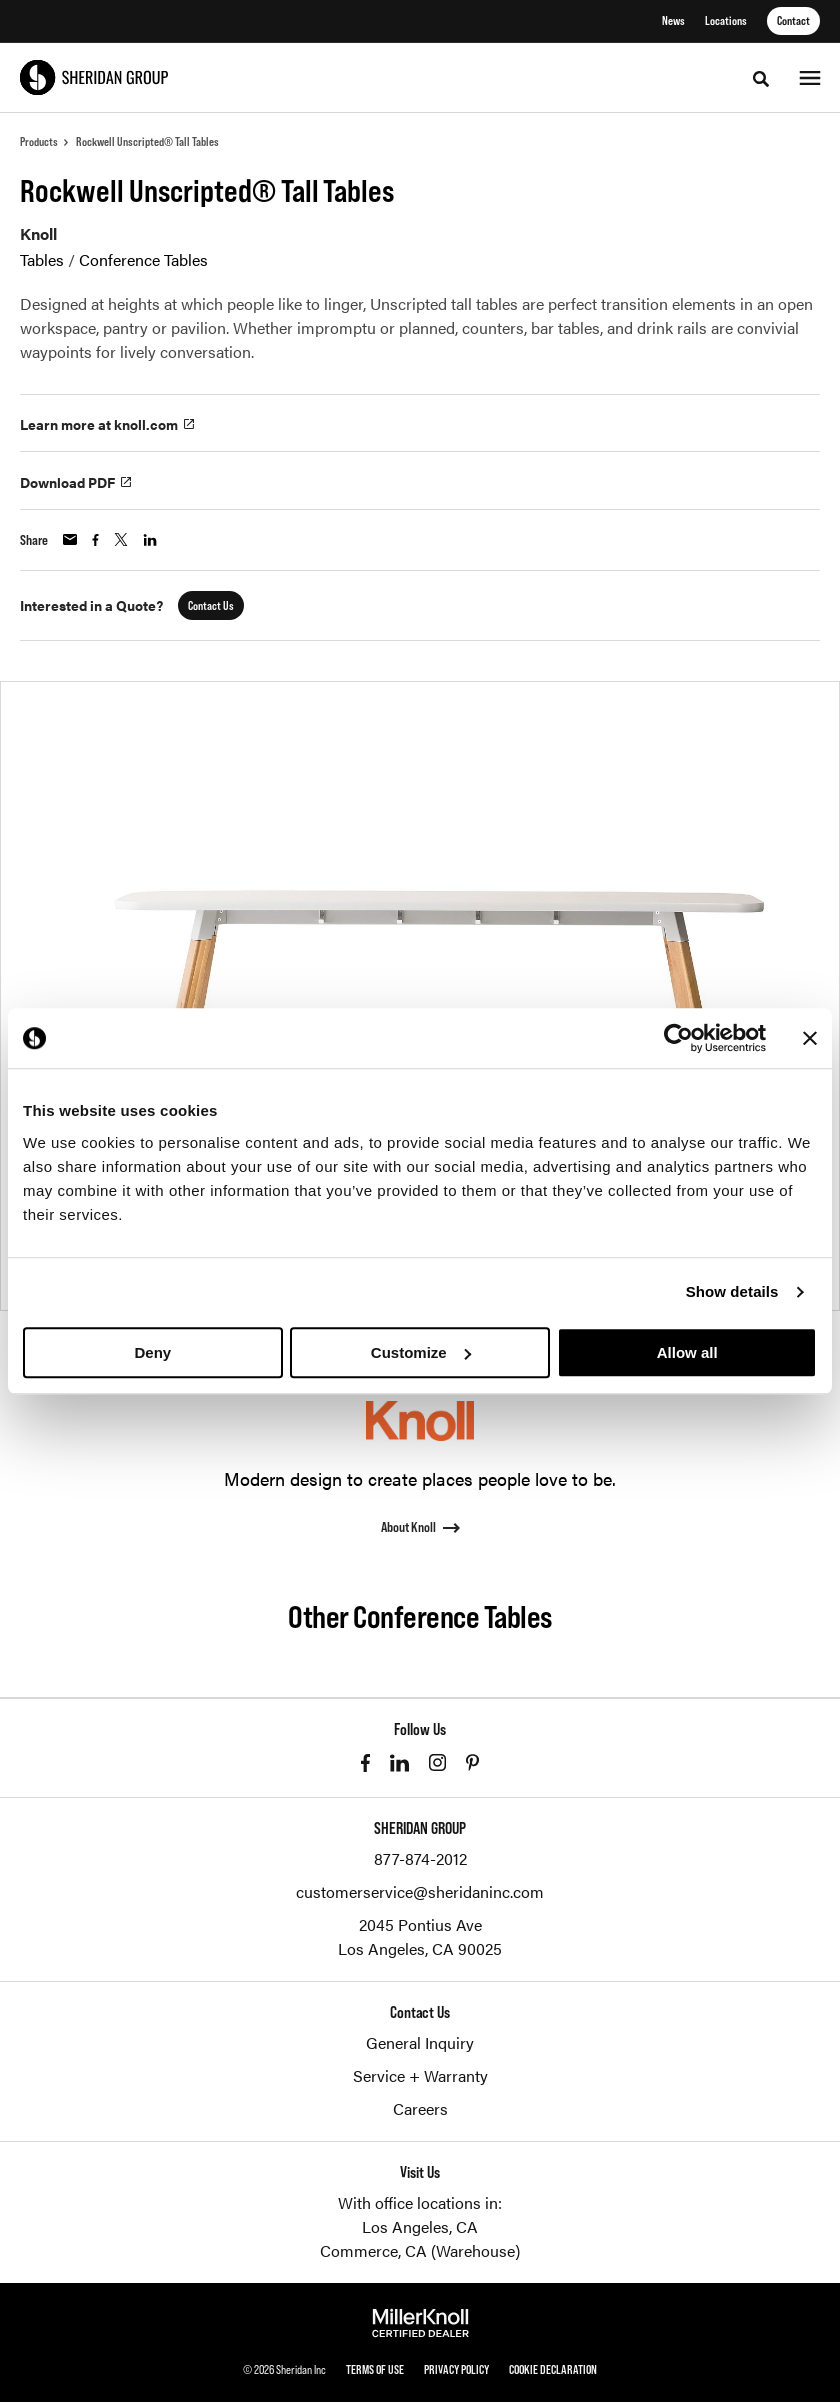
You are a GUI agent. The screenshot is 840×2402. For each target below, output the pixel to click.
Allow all (687, 1352)
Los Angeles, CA (420, 2226)
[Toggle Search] (761, 79)
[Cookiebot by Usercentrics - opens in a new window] (678, 1038)
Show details (732, 1291)
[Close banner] (810, 1038)
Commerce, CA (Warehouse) (420, 2250)
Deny (152, 1352)
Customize (421, 1352)
